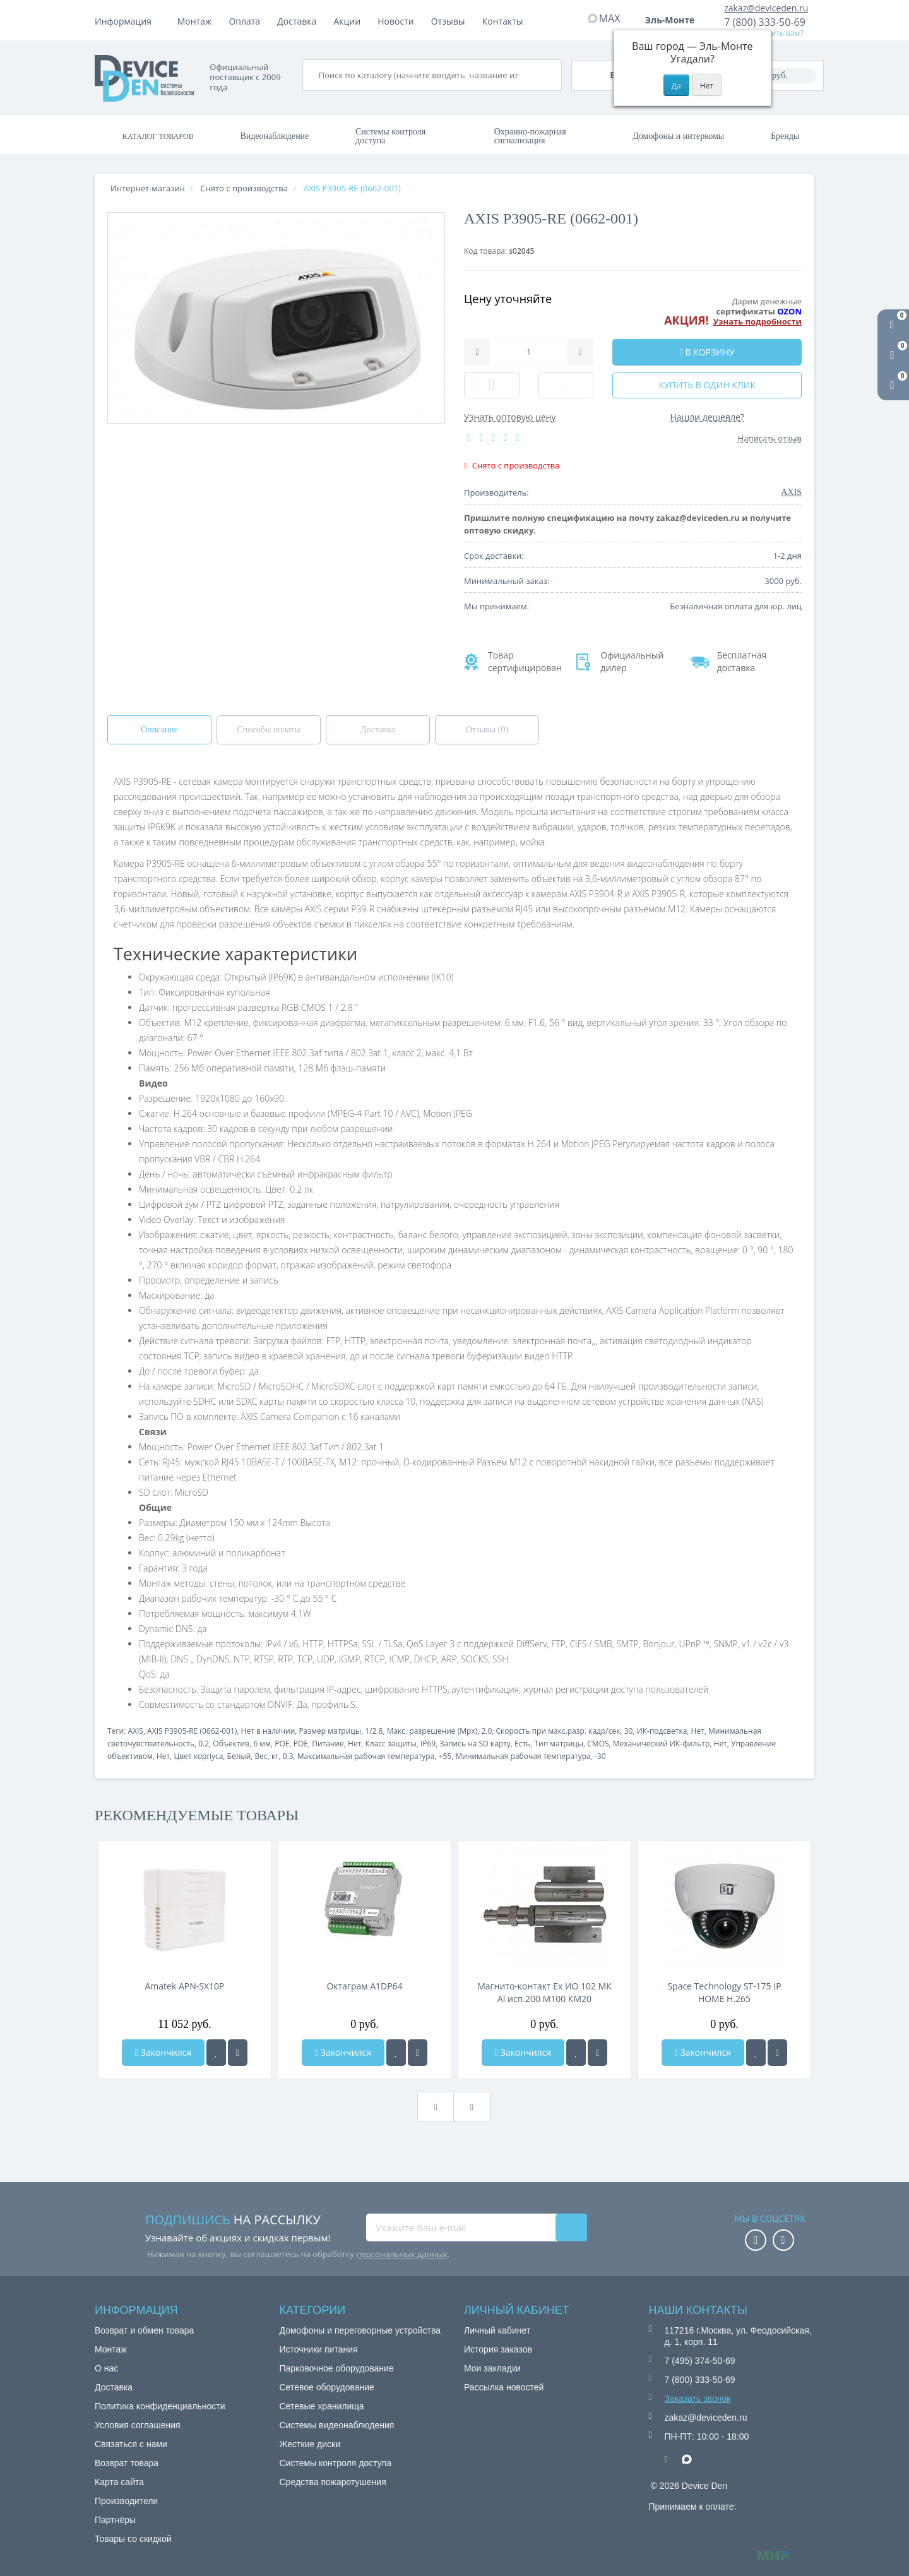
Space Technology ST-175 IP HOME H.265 (724, 1992)
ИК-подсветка (662, 1731)
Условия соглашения (138, 2425)
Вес (261, 1756)
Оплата (244, 21)
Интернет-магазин (147, 188)
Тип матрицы (558, 1743)
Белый (239, 1756)
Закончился (163, 2052)
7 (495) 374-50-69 (700, 2361)
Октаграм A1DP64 (364, 1986)
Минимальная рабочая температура (522, 1756)
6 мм (262, 1743)
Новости (395, 21)
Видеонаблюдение (274, 136)
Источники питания (319, 2349)
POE (282, 1743)
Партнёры (115, 2520)
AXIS (135, 1731)
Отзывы (448, 21)
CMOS (598, 1743)
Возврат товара (126, 2463)
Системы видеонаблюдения (337, 2425)
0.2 (203, 1743)
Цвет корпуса (198, 1756)
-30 (600, 1756)
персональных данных (401, 2254)
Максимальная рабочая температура (366, 1756)
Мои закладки (492, 2368)
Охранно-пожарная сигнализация (530, 136)
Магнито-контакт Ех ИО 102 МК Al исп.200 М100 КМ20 (544, 1992)
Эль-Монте (674, 20)
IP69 (428, 1743)
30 (628, 1731)
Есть (522, 1743)
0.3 (288, 1756)
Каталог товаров (158, 136)
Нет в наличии (268, 1731)
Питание (328, 1743)
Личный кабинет (497, 2330)
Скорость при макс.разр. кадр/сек (558, 1731)
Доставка (296, 21)
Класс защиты (391, 1743)
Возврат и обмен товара (144, 2330)
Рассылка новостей (504, 2387)
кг (274, 1756)
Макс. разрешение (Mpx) (432, 1731)
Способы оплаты (268, 729)
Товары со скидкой (133, 2539)
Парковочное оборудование (337, 2368)
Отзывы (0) (487, 729)
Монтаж (194, 21)
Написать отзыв (770, 438)
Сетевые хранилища (322, 2406)
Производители (126, 2501)
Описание (159, 729)
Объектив (231, 1743)
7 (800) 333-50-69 (764, 22)
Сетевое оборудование (327, 2387)
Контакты (502, 21)
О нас (106, 2368)
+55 (445, 1756)
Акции (347, 21)
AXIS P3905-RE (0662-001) (192, 1731)
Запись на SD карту (474, 1743)
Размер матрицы (330, 1731)
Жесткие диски (310, 2444)
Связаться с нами (131, 2444)
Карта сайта (119, 2482)
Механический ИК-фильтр (661, 1743)
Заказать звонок (698, 2399)
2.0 (486, 1731)
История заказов (498, 2349)
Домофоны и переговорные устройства (360, 2330)
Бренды (785, 136)
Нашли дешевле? (707, 417)
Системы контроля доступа (390, 136)
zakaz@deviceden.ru (766, 8)
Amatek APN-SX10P (185, 1986)
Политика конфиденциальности (160, 2406)
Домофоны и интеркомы (678, 136)
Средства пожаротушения (333, 2482)
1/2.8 (374, 1731)
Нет (697, 1731)
